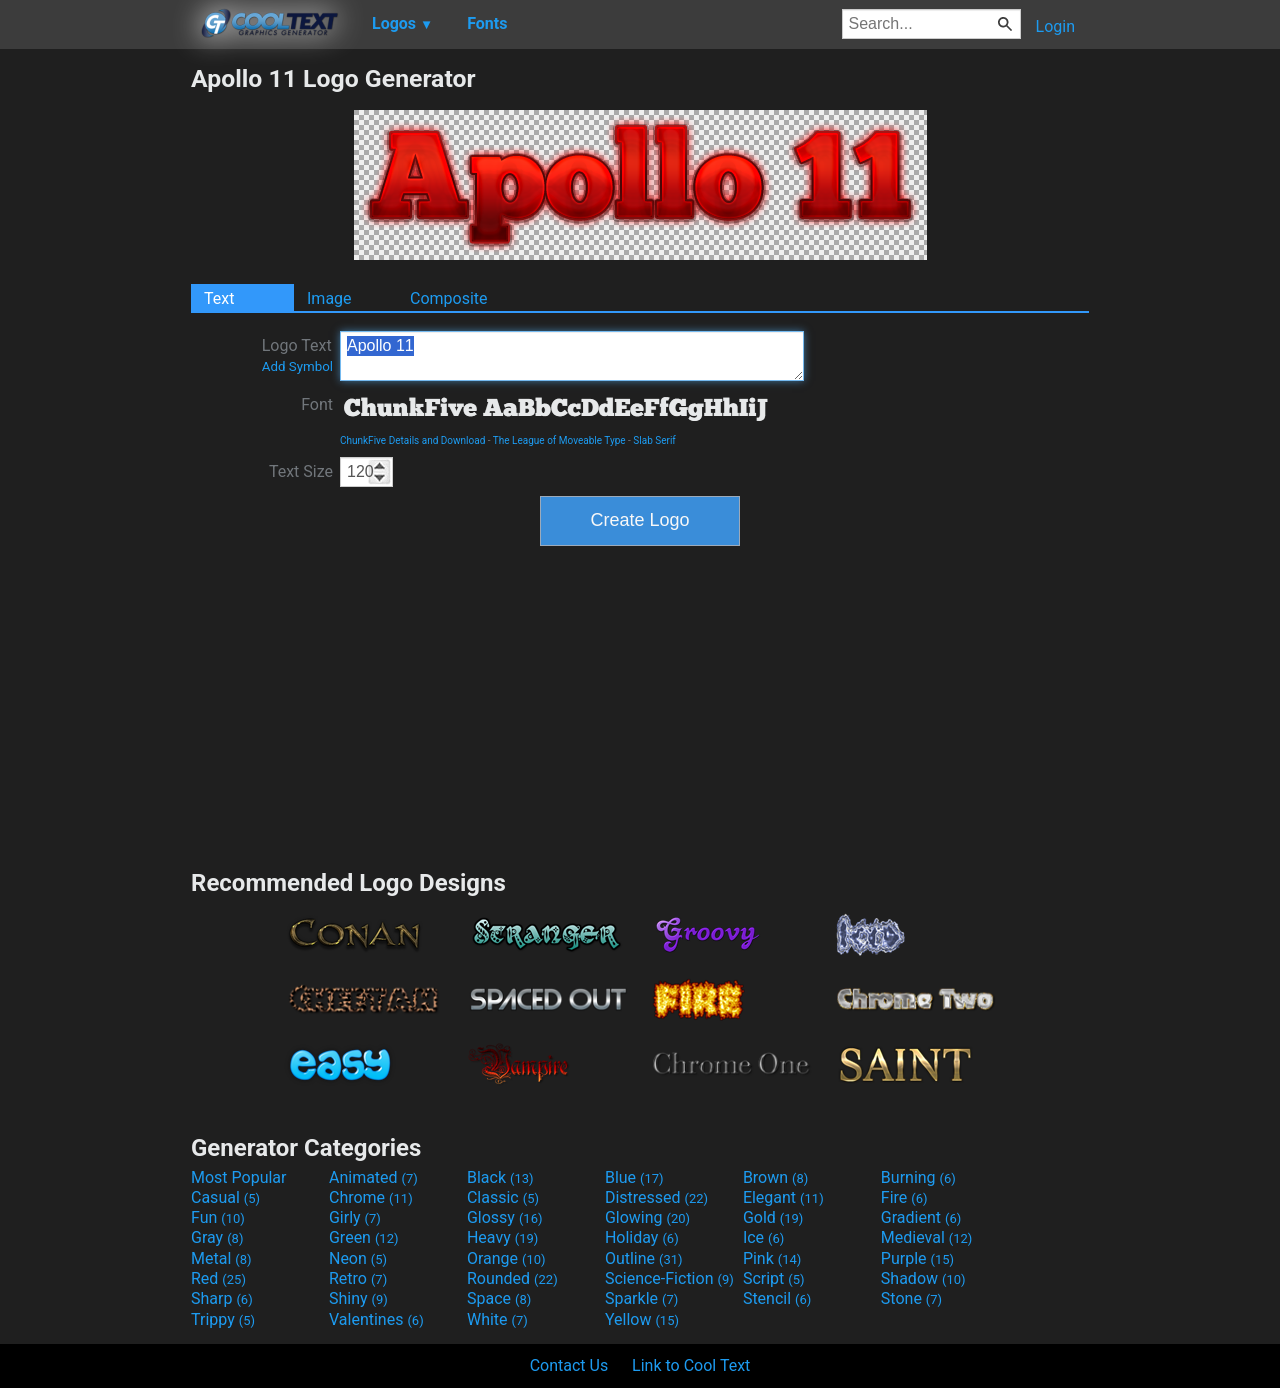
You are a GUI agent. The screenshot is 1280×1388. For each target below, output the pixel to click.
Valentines (376, 1319)
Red (218, 1278)
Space (499, 1298)
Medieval (927, 1237)
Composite (449, 298)
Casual (225, 1197)
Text (219, 298)
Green (364, 1237)
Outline (644, 1258)
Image (329, 298)
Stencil (777, 1298)
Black (500, 1177)
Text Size (301, 471)
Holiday (642, 1237)
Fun (218, 1217)
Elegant (783, 1197)
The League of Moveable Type (559, 440)
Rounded (512, 1278)
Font (317, 404)
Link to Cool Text (691, 1365)
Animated (373, 1177)
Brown (775, 1177)
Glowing (647, 1217)
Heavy (502, 1237)
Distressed (656, 1197)
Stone (911, 1298)
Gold (773, 1217)
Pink (772, 1258)
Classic (503, 1197)
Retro (358, 1278)
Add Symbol (297, 366)
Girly (355, 1217)
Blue (634, 1177)
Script (774, 1278)
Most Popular (239, 1177)
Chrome (371, 1197)
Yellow (642, 1319)
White (497, 1319)
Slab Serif (654, 440)
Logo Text (297, 355)
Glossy (505, 1217)
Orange (506, 1258)
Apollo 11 (572, 356)
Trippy (223, 1319)
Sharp (222, 1298)
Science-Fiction (669, 1278)
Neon (358, 1258)
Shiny (358, 1298)
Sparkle (641, 1298)
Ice (763, 1237)
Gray (217, 1237)
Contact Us (569, 1365)
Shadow (923, 1278)
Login (1055, 26)
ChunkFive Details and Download (412, 440)
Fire (904, 1197)
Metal (221, 1258)
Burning (918, 1177)
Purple (917, 1258)
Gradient (921, 1217)
